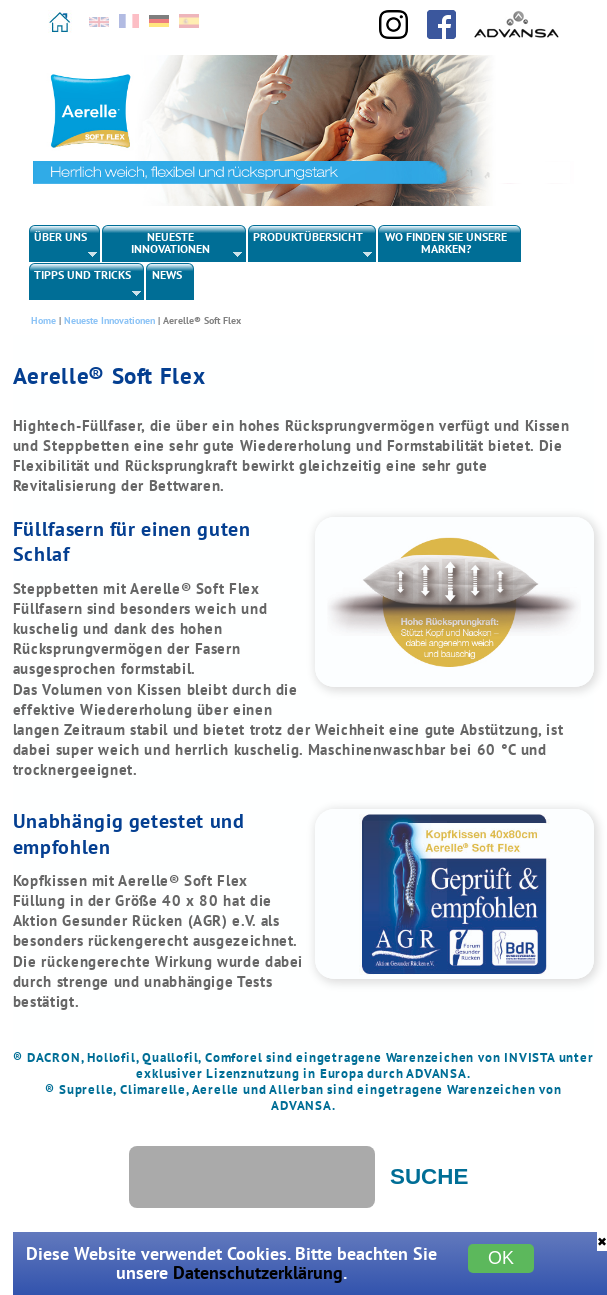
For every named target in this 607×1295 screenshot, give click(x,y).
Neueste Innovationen (172, 245)
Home (43, 320)
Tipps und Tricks (85, 283)
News (167, 274)
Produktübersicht (311, 245)
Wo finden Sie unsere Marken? (446, 242)
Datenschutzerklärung (258, 1272)
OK (501, 1258)
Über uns (63, 245)
